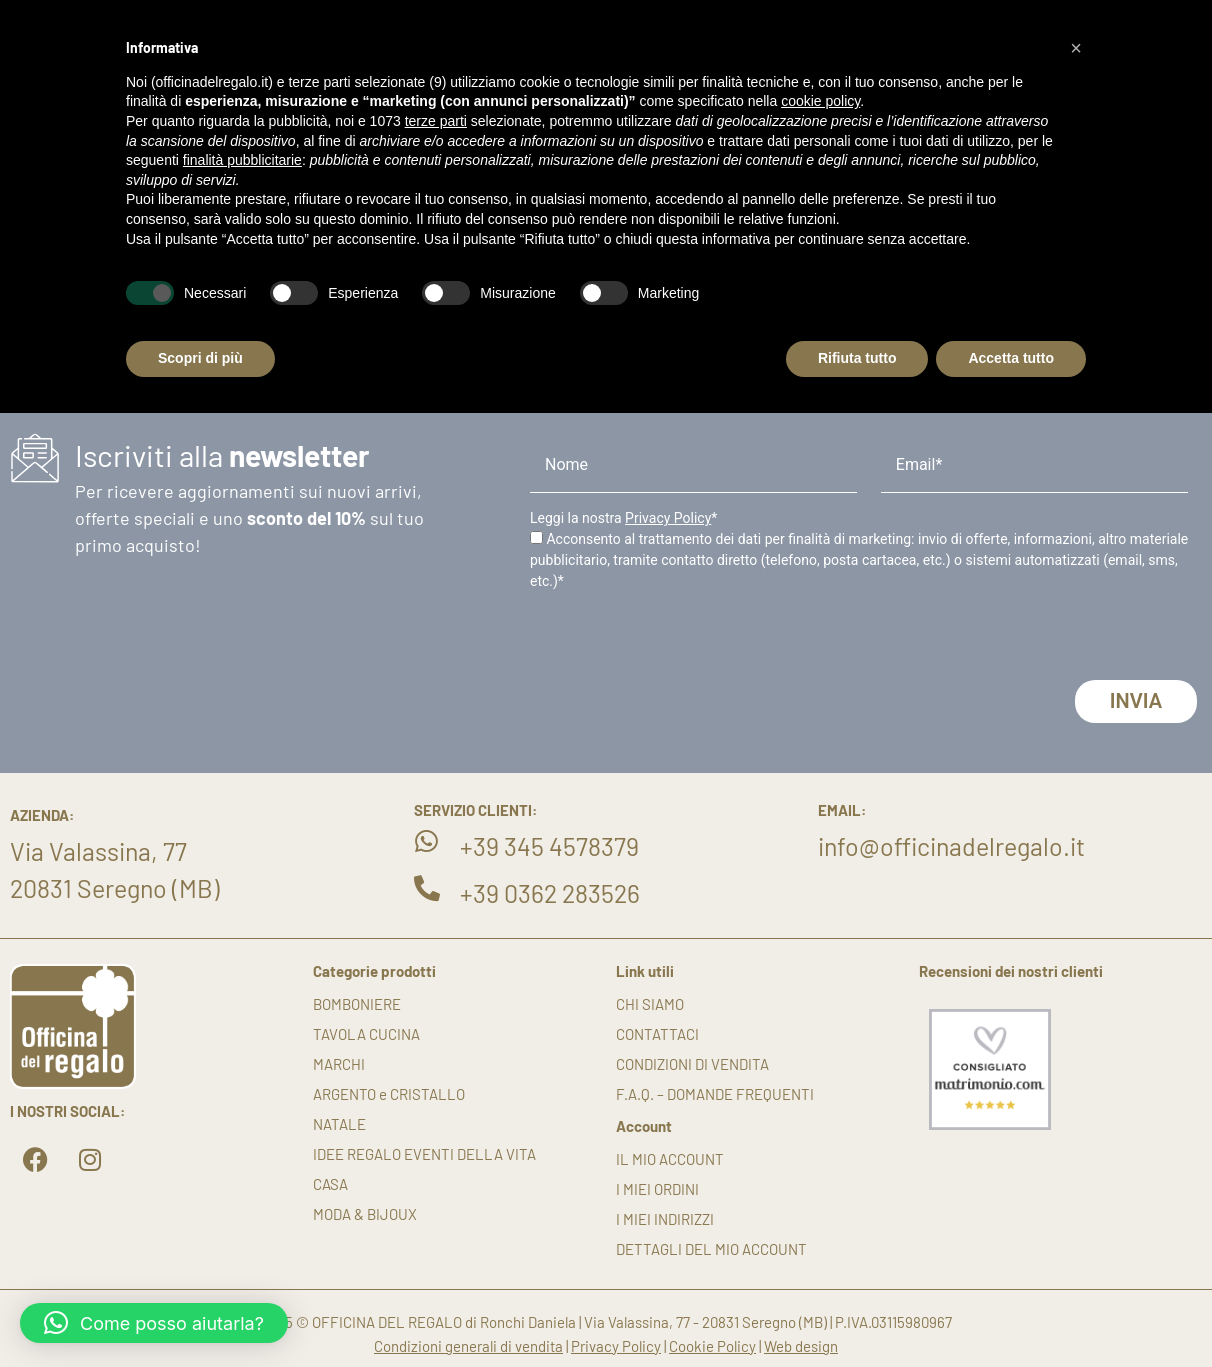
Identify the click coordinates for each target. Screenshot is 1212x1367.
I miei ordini (657, 1189)
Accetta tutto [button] (1011, 358)
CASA (330, 1184)
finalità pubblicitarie (242, 160)
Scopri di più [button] (200, 358)
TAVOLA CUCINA (366, 1034)
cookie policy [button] (820, 101)
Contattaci (657, 1034)
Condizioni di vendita (692, 1064)
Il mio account (670, 1159)
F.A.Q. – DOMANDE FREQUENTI (715, 1094)
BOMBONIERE (357, 1004)
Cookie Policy (712, 1346)
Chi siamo (650, 1004)
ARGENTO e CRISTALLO (389, 1094)
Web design (801, 1346)
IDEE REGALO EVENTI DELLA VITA (424, 1154)
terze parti (436, 121)
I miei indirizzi (665, 1219)
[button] (154, 1323)
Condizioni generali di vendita (468, 1346)
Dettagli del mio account (711, 1249)
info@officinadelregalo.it (951, 846)
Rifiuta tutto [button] (857, 358)
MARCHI (339, 1064)
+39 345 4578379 (549, 846)
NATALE (339, 1124)
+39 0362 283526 (550, 893)
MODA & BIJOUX (365, 1214)
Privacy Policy (668, 518)
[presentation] (682, 641)
